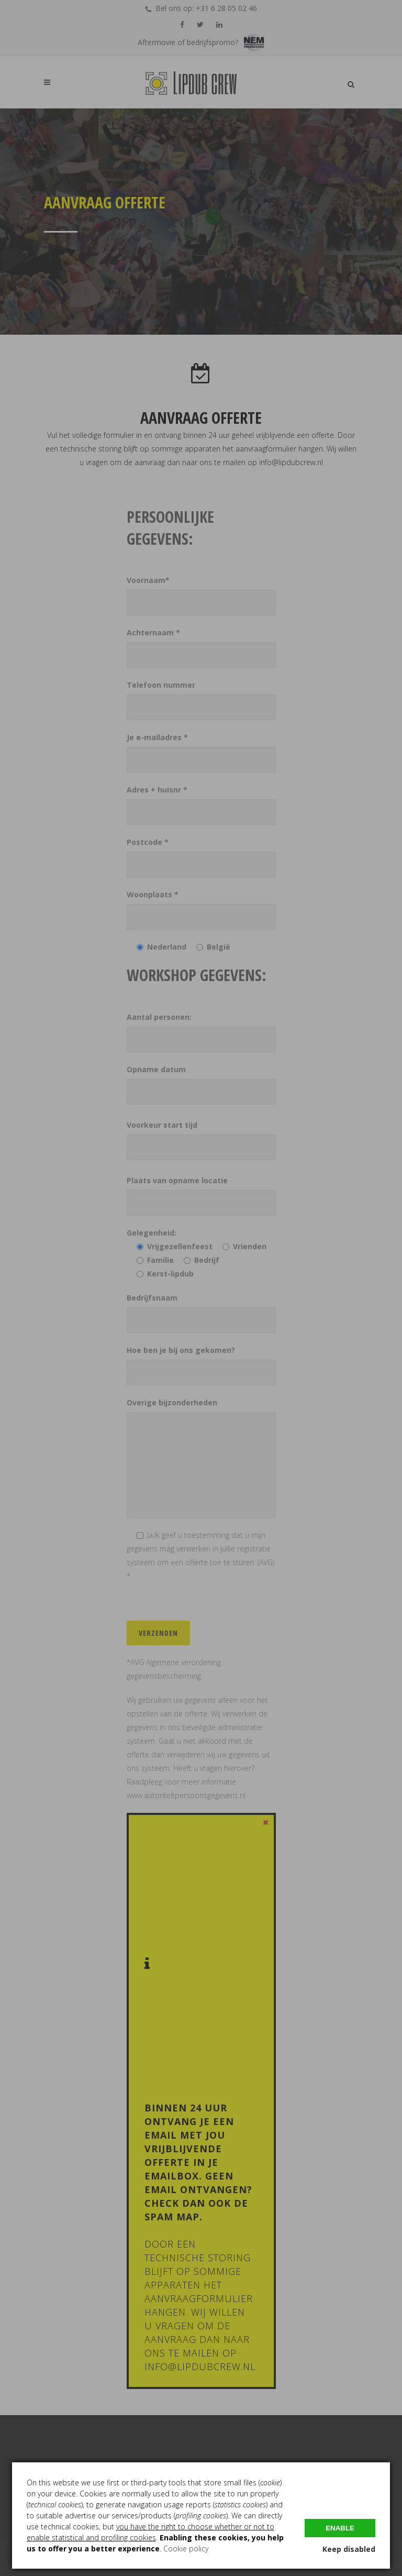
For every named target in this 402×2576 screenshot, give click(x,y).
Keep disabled (348, 2549)
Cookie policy (185, 2548)
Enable (340, 2528)
